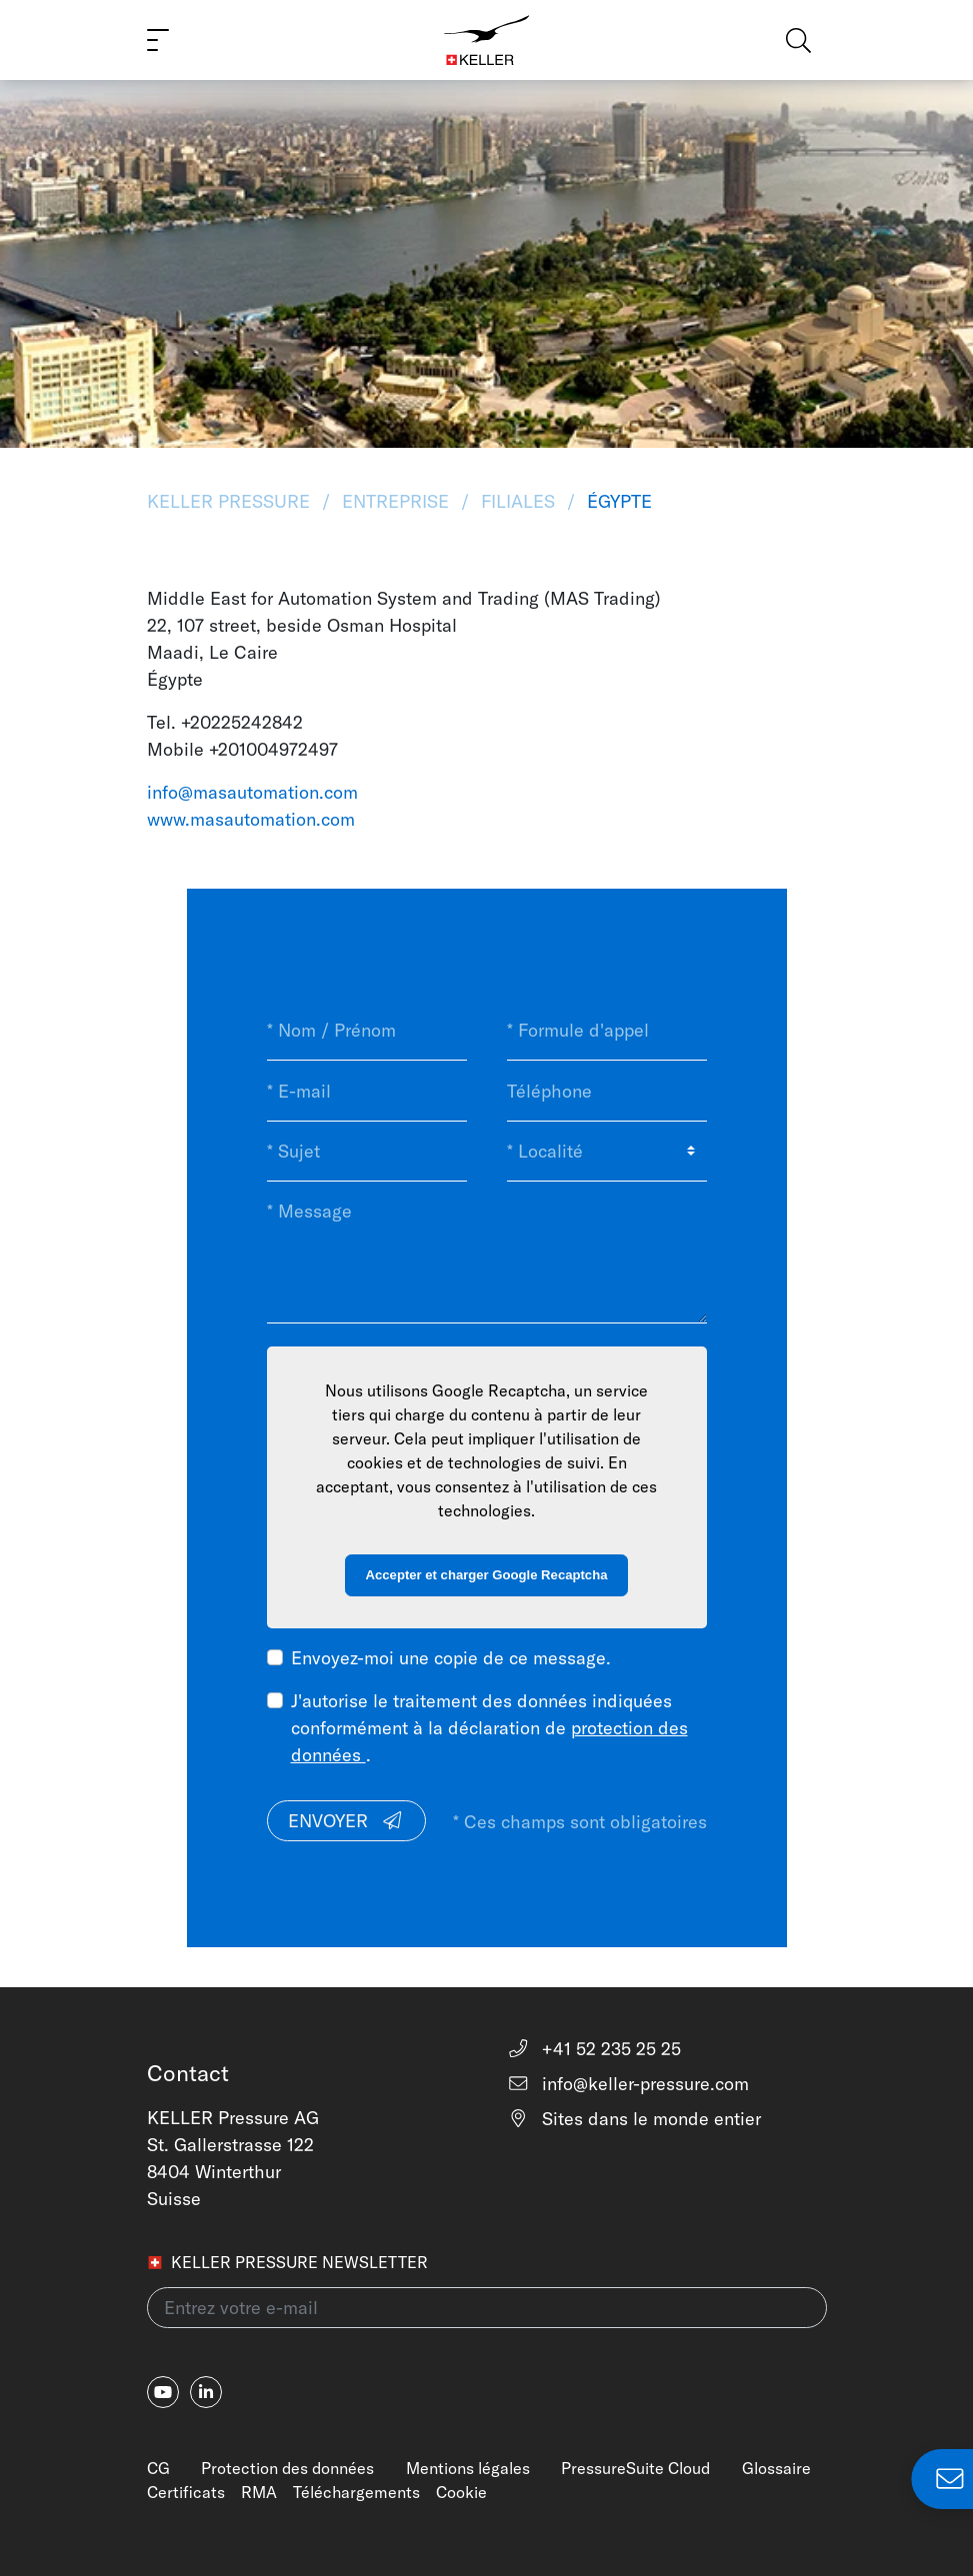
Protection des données (287, 2468)
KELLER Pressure (231, 501)
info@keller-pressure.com (628, 2083)
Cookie (461, 2492)
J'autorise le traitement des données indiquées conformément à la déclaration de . (489, 1727)
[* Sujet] (367, 1152)
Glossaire (776, 2468)
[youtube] (163, 2392)
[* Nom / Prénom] (367, 1031)
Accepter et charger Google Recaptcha (487, 1574)
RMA (259, 2492)
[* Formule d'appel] (607, 1031)
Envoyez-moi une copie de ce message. (451, 1657)
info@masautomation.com (252, 792)
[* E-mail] (367, 1091)
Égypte (617, 501)
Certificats (186, 2492)
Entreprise (395, 501)
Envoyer (346, 1820)
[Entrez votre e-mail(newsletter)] (487, 2307)
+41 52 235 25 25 (594, 2048)
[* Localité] (607, 1152)
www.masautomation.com (251, 819)
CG (158, 2468)
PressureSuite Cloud (635, 2468)
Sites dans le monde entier (634, 2118)
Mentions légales (468, 2468)
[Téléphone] (607, 1091)
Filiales (518, 501)
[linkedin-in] (206, 2392)
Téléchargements (356, 2492)
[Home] (486, 40)
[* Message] (487, 1252)
